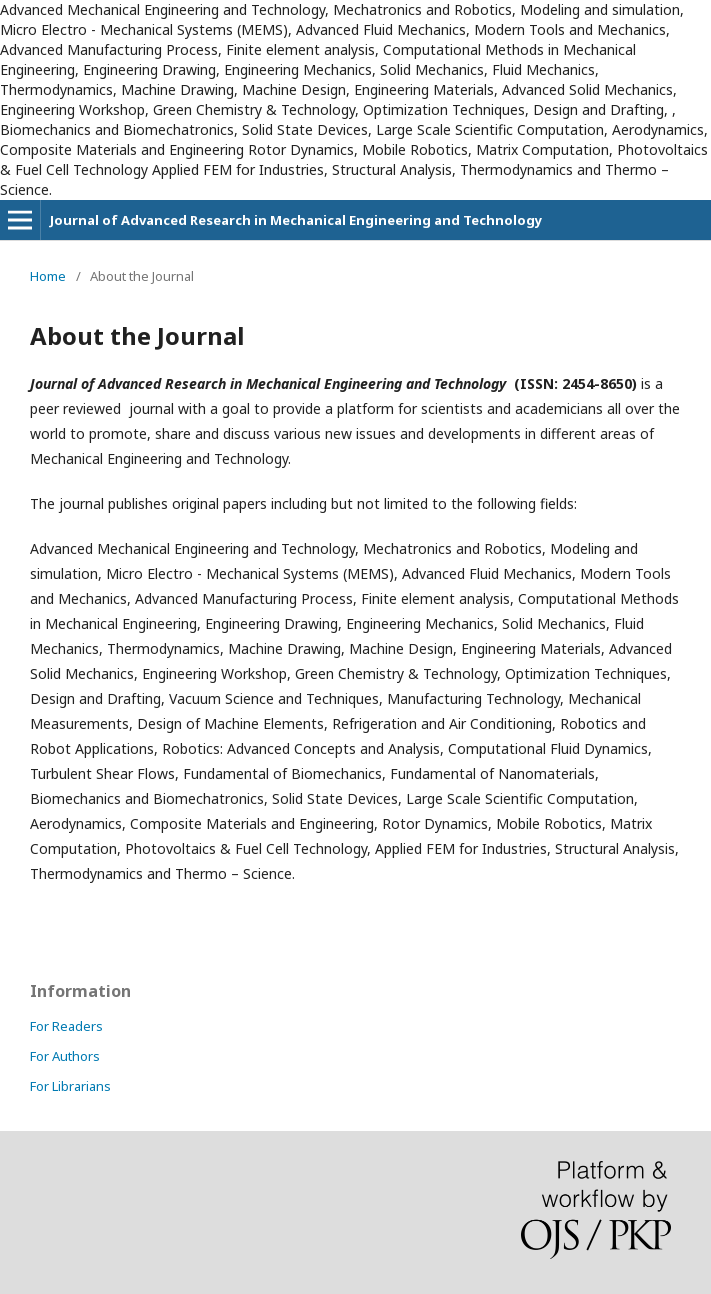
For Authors (65, 1056)
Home (48, 276)
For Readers (66, 1026)
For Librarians (70, 1086)
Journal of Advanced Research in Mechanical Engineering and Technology (296, 220)
